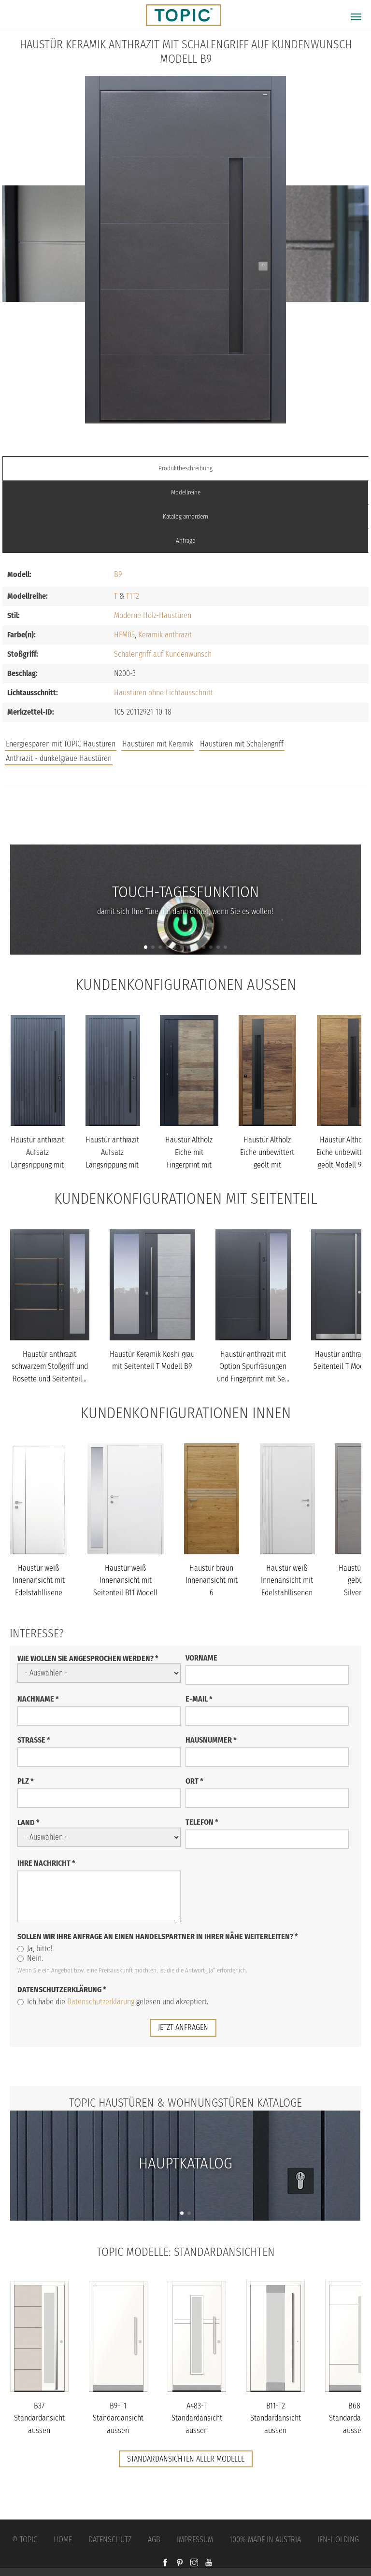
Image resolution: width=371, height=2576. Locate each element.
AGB (154, 2539)
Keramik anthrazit (165, 634)
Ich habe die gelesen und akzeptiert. (112, 2001)
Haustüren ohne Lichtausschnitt (163, 692)
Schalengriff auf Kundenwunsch (163, 654)
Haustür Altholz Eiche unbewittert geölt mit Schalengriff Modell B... (267, 1164)
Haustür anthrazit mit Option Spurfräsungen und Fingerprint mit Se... (253, 1366)
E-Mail (199, 1698)
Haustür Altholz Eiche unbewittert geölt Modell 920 (343, 1152)
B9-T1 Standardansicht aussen (118, 2418)
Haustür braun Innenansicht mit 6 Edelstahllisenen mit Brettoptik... (212, 1592)
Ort (194, 1781)
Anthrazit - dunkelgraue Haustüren (59, 758)
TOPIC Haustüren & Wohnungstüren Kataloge (185, 2103)
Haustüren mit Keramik (157, 743)
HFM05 (124, 634)
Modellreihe (185, 492)
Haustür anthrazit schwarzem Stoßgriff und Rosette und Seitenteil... (50, 1366)
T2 (135, 596)
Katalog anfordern (185, 516)
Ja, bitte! (35, 1948)
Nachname (38, 1698)
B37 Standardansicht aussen (39, 2418)
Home (63, 2539)
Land (28, 1822)
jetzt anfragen (183, 2027)
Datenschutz (109, 2539)
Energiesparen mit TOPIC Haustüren (60, 743)
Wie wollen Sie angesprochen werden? (87, 1658)
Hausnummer (211, 1740)
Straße (33, 1740)
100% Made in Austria (265, 2539)
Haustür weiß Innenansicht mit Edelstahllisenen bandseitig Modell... (287, 1592)
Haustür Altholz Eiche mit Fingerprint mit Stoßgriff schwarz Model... (188, 1164)
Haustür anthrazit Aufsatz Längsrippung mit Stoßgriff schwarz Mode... (37, 1164)
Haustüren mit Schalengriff (242, 743)
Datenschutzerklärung (61, 1989)
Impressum (195, 2539)
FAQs (185, 826)
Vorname (201, 1657)
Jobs (185, 806)
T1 (129, 596)
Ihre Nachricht (46, 1863)
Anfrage (185, 540)
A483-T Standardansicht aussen (196, 2418)
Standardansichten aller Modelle (185, 2458)
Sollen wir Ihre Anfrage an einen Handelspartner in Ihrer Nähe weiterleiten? (157, 1936)
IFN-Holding (338, 2539)
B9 (118, 574)
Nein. (30, 1958)
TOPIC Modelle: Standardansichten (186, 2252)
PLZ (25, 1781)
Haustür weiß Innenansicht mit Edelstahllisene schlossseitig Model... (39, 1592)
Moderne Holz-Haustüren (152, 615)
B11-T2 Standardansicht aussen (275, 2418)
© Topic (24, 2539)
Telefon (202, 1822)
